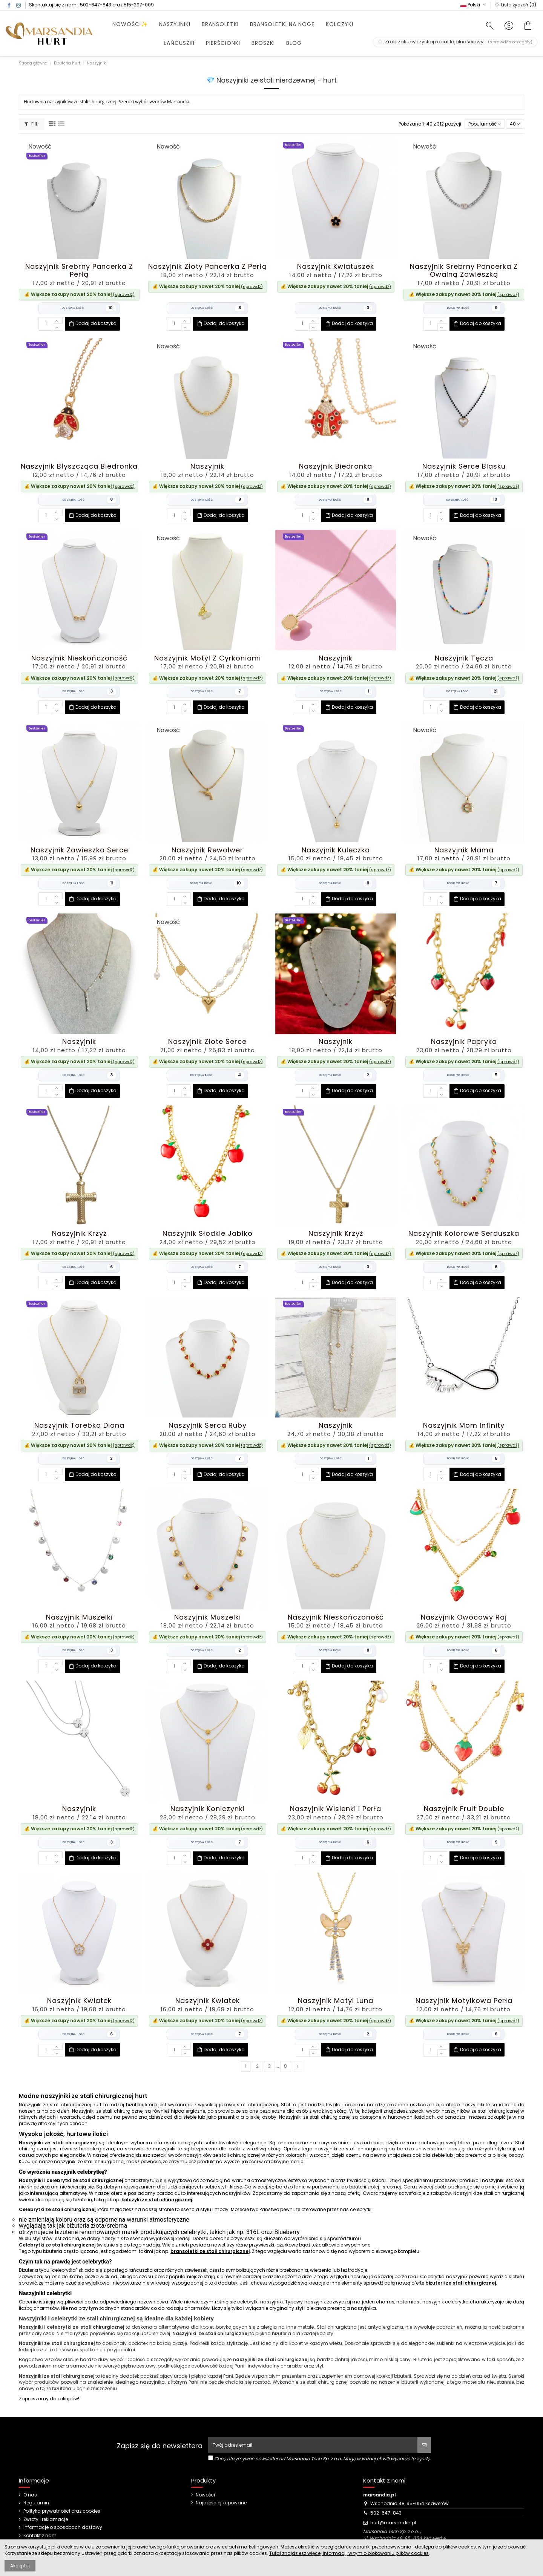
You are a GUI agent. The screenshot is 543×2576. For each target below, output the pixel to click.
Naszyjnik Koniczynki (207, 1808)
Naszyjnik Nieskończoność (79, 658)
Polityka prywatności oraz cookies (61, 2511)
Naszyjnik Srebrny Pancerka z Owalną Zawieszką (464, 270)
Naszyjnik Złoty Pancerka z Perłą (207, 266)
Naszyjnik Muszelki (79, 1617)
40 (515, 124)
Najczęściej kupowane (221, 2503)
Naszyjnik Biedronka (335, 466)
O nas (30, 2495)
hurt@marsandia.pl (393, 2522)
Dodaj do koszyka (92, 324)
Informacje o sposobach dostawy (62, 2527)
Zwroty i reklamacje (45, 2519)
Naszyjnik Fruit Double (464, 1808)
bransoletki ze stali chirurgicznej (210, 2251)
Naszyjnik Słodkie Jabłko (208, 1233)
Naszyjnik (207, 466)
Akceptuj (20, 2565)
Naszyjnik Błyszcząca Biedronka (79, 466)
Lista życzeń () (515, 5)
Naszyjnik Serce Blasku (464, 466)
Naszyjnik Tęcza (464, 658)
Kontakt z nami (40, 2536)
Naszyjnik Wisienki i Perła (335, 1808)
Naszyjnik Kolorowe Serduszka (463, 1233)
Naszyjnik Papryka (464, 1041)
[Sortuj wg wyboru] (485, 124)
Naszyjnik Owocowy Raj (464, 1617)
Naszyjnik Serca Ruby (208, 1425)
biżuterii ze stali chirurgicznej (460, 2283)
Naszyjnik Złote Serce (207, 1041)
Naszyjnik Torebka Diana (79, 1425)
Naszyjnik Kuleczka (336, 850)
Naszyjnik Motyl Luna (335, 2000)
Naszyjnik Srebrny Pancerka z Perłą (79, 270)
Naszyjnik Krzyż (79, 1233)
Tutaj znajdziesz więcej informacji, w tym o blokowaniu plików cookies (349, 2553)
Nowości (205, 2495)
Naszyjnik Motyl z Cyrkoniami (207, 658)
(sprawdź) (124, 294)
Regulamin (36, 2503)
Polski (473, 5)
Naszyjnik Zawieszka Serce (79, 850)
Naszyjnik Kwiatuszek (335, 266)
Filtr (32, 124)
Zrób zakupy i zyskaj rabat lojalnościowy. (455, 41)
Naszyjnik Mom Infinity (464, 1425)
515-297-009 (139, 5)
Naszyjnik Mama (464, 850)
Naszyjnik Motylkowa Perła (464, 2000)
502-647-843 (95, 5)
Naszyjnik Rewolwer (207, 850)
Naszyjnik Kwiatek (79, 2000)
